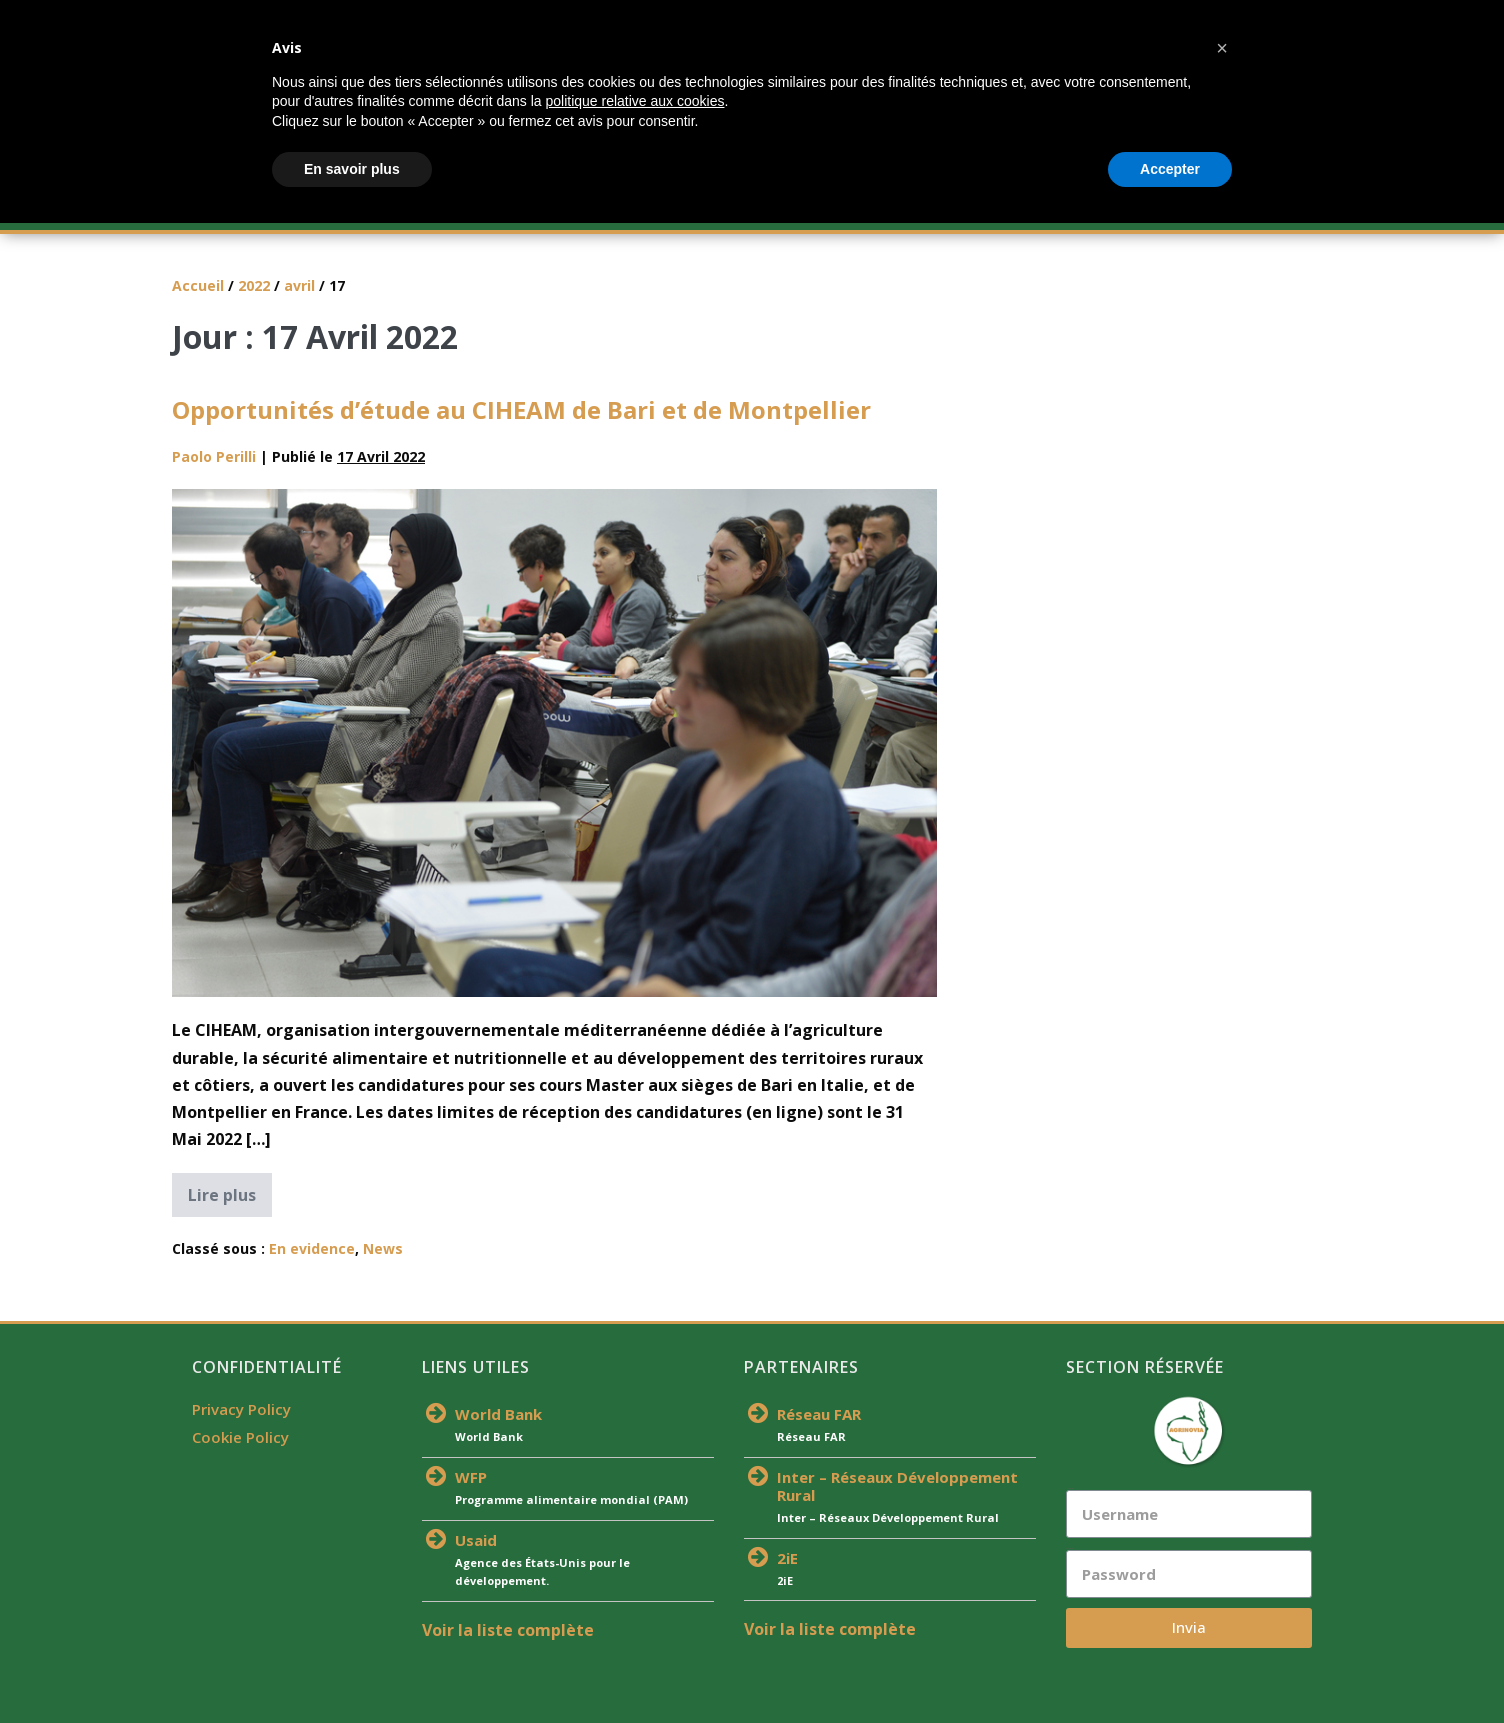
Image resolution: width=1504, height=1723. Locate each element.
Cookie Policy (240, 1437)
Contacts (1200, 210)
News (383, 1248)
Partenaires (873, 210)
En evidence (312, 1248)
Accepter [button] (1170, 1668)
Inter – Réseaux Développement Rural (897, 1486)
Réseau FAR (819, 1414)
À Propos (310, 210)
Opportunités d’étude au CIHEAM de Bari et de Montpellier (521, 409)
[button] (1222, 1548)
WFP (471, 1477)
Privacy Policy (241, 1409)
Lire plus (230, 1189)
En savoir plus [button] (352, 1668)
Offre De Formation (451, 210)
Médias (1111, 210)
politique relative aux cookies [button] (634, 1601)
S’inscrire (585, 210)
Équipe (770, 210)
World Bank (498, 1414)
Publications (1001, 210)
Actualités (679, 210)
